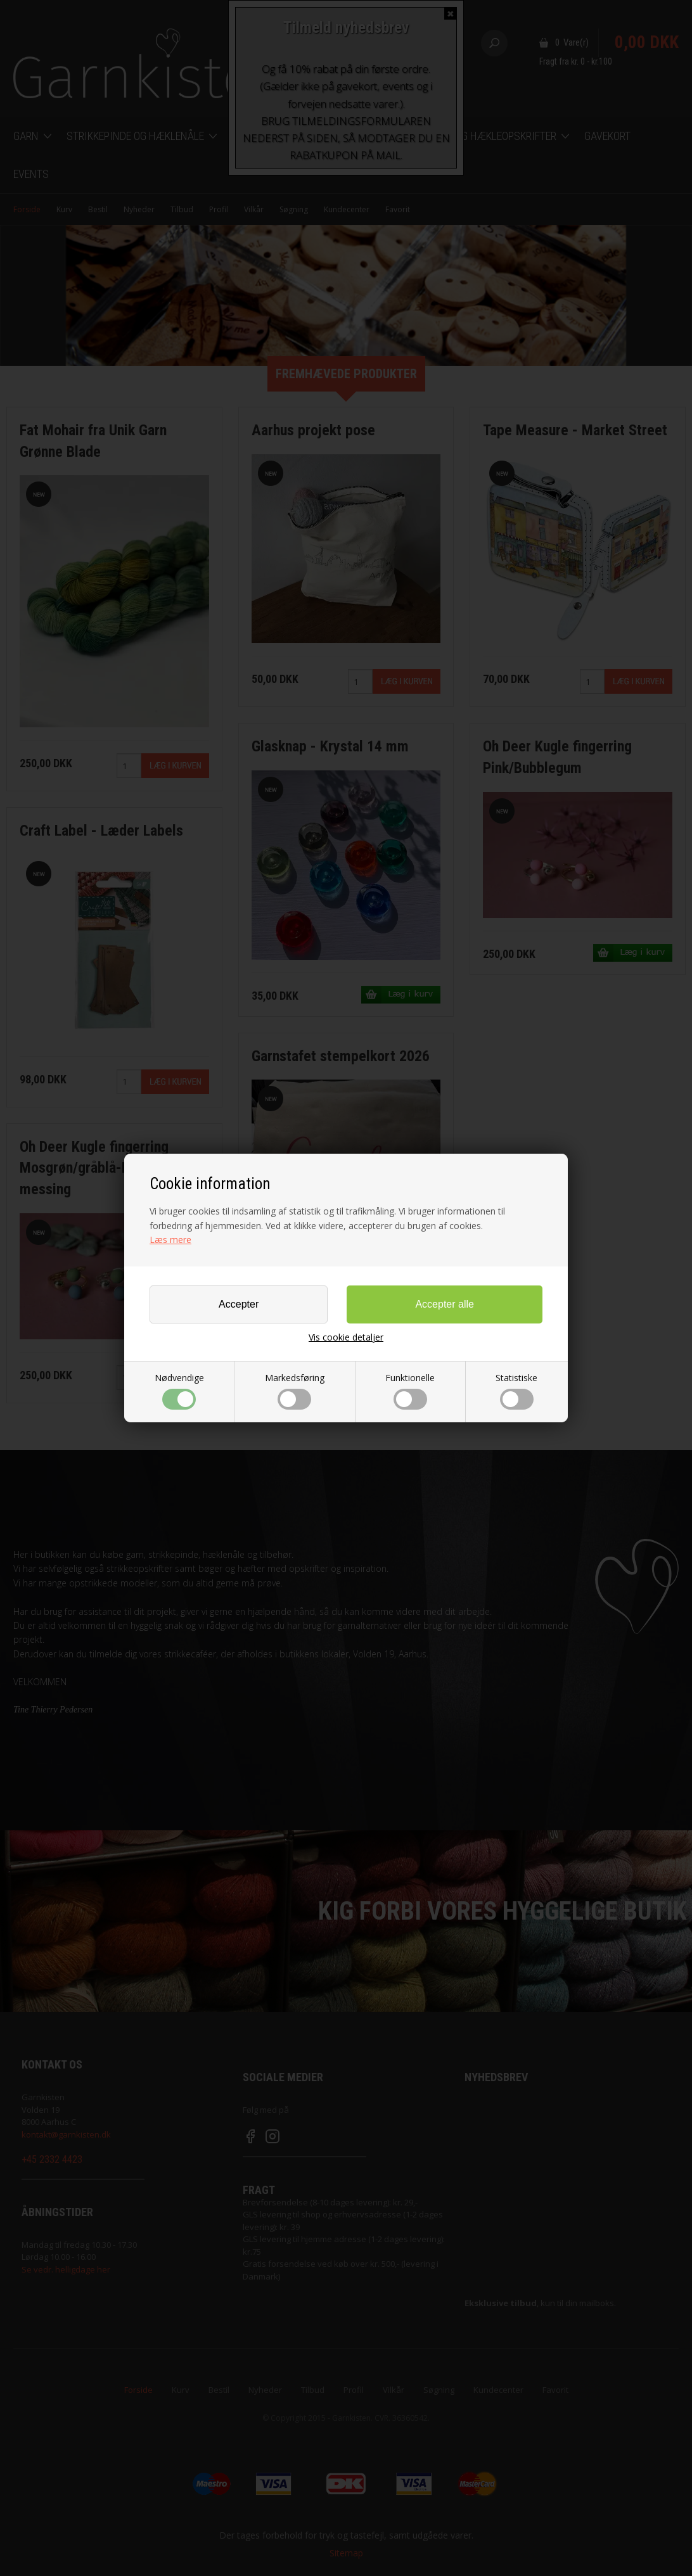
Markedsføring (294, 1391)
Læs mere (170, 1240)
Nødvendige (179, 1391)
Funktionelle (410, 1391)
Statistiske (516, 1391)
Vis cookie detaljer (346, 1337)
